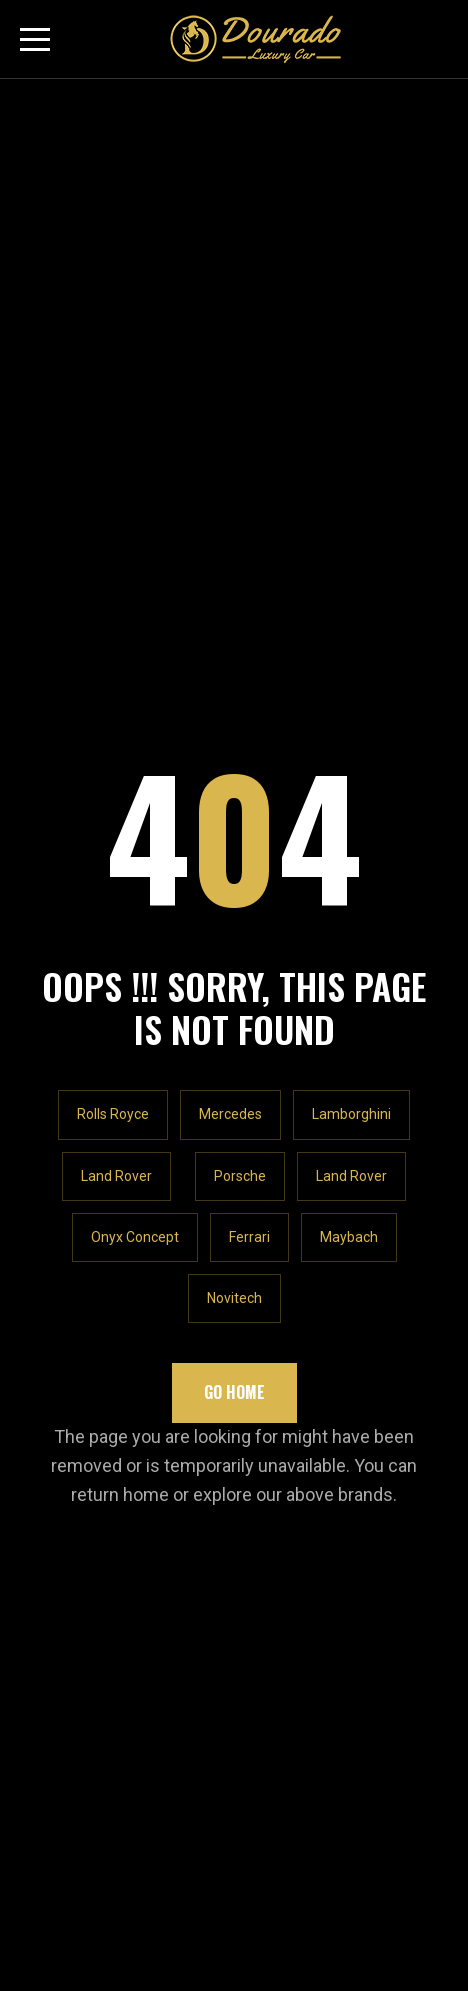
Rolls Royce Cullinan (91, 1221)
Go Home (234, 717)
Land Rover (116, 501)
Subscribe (386, 1551)
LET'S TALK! (86, 949)
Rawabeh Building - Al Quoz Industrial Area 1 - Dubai (224, 1000)
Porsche (240, 501)
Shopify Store (68, 1358)
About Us (52, 1147)
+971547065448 (104, 1039)
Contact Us (58, 1432)
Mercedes (230, 439)
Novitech (234, 623)
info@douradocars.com (130, 1078)
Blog (36, 1259)
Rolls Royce (113, 439)
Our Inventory (66, 1184)
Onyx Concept (135, 562)
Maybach (349, 562)
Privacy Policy (70, 1395)
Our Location (64, 1321)
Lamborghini (351, 439)
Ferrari (249, 562)
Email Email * (62, 1535)
